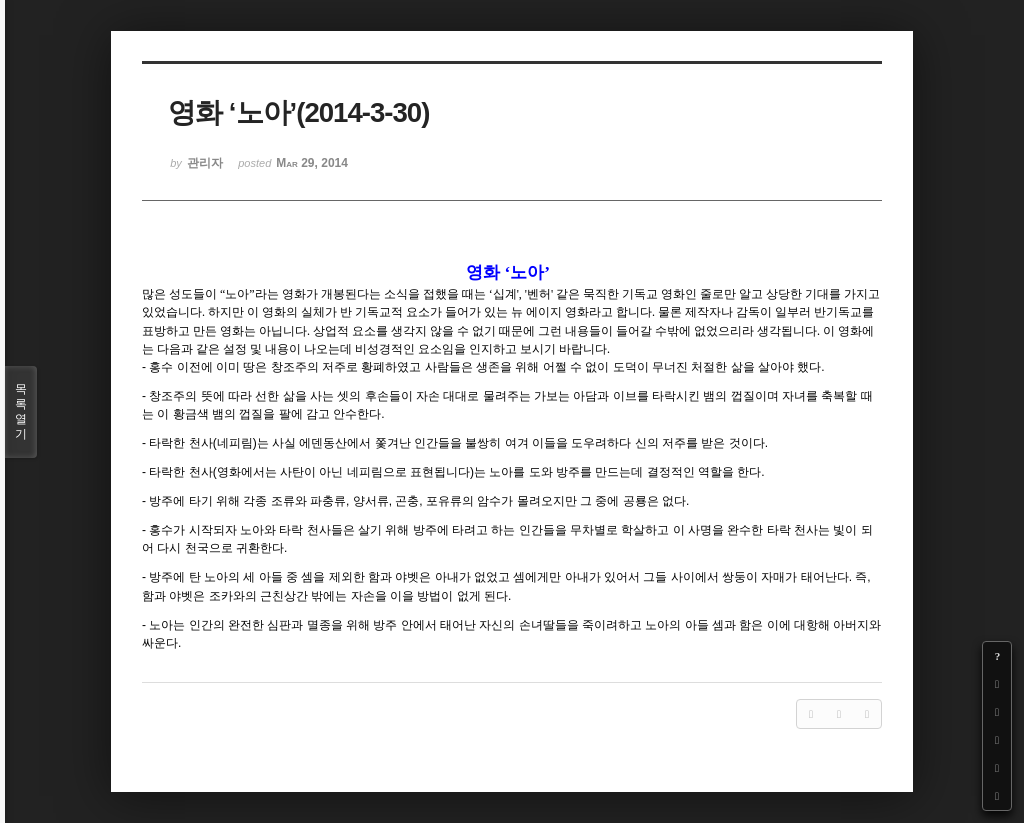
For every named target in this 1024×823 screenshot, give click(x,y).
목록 (21, 412)
